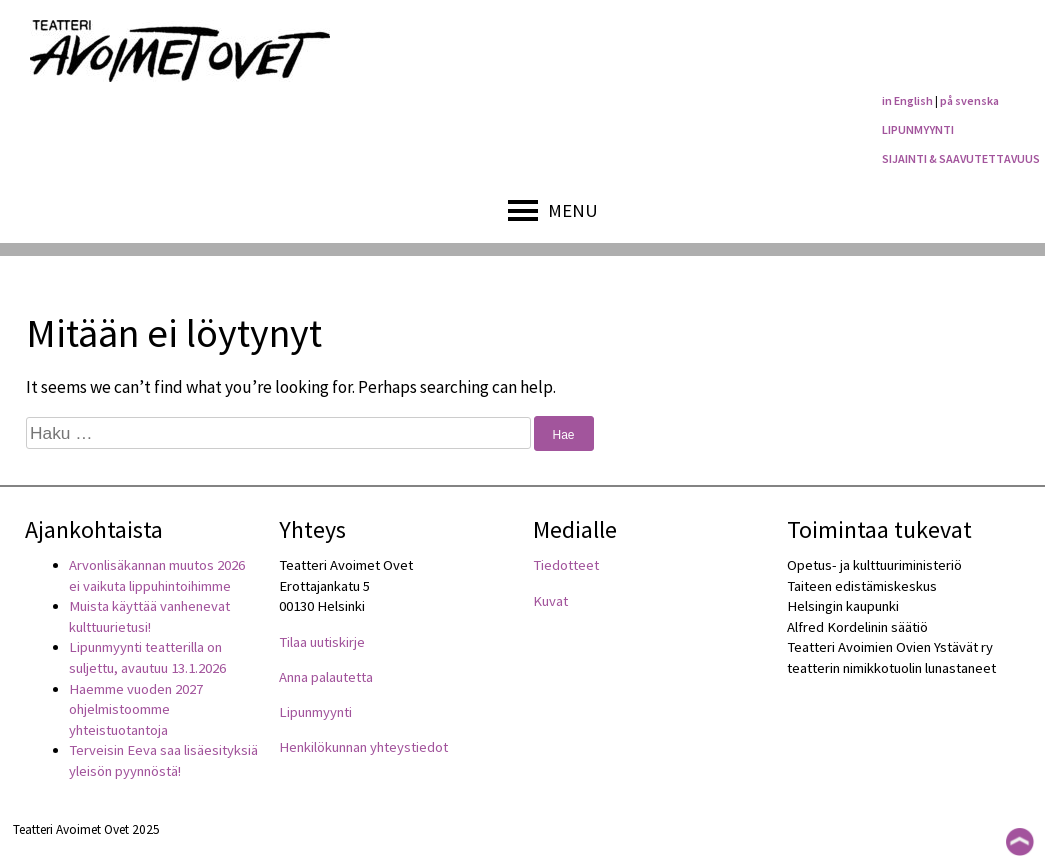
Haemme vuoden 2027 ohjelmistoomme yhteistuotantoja (136, 709)
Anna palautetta (326, 677)
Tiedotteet (566, 565)
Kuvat (550, 601)
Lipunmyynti (315, 712)
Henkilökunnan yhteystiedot (363, 747)
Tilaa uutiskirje (322, 642)
